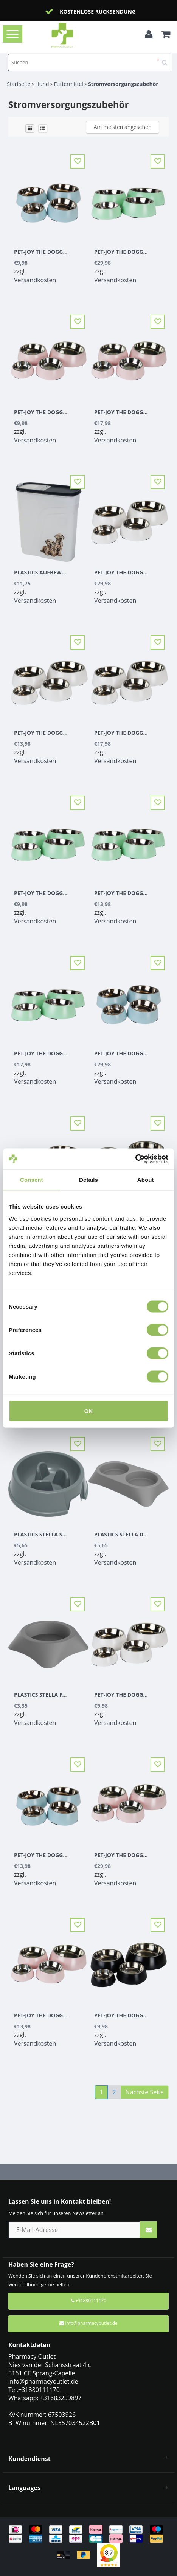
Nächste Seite (145, 2092)
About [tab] (145, 1180)
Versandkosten (35, 280)
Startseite (18, 84)
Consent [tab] (31, 1180)
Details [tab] (88, 1180)
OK (88, 1410)
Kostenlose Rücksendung (98, 11)
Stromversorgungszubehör (123, 84)
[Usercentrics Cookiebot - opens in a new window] (135, 1159)
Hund (42, 84)
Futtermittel (68, 84)
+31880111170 (88, 2300)
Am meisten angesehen (123, 127)
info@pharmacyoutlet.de (88, 2323)
